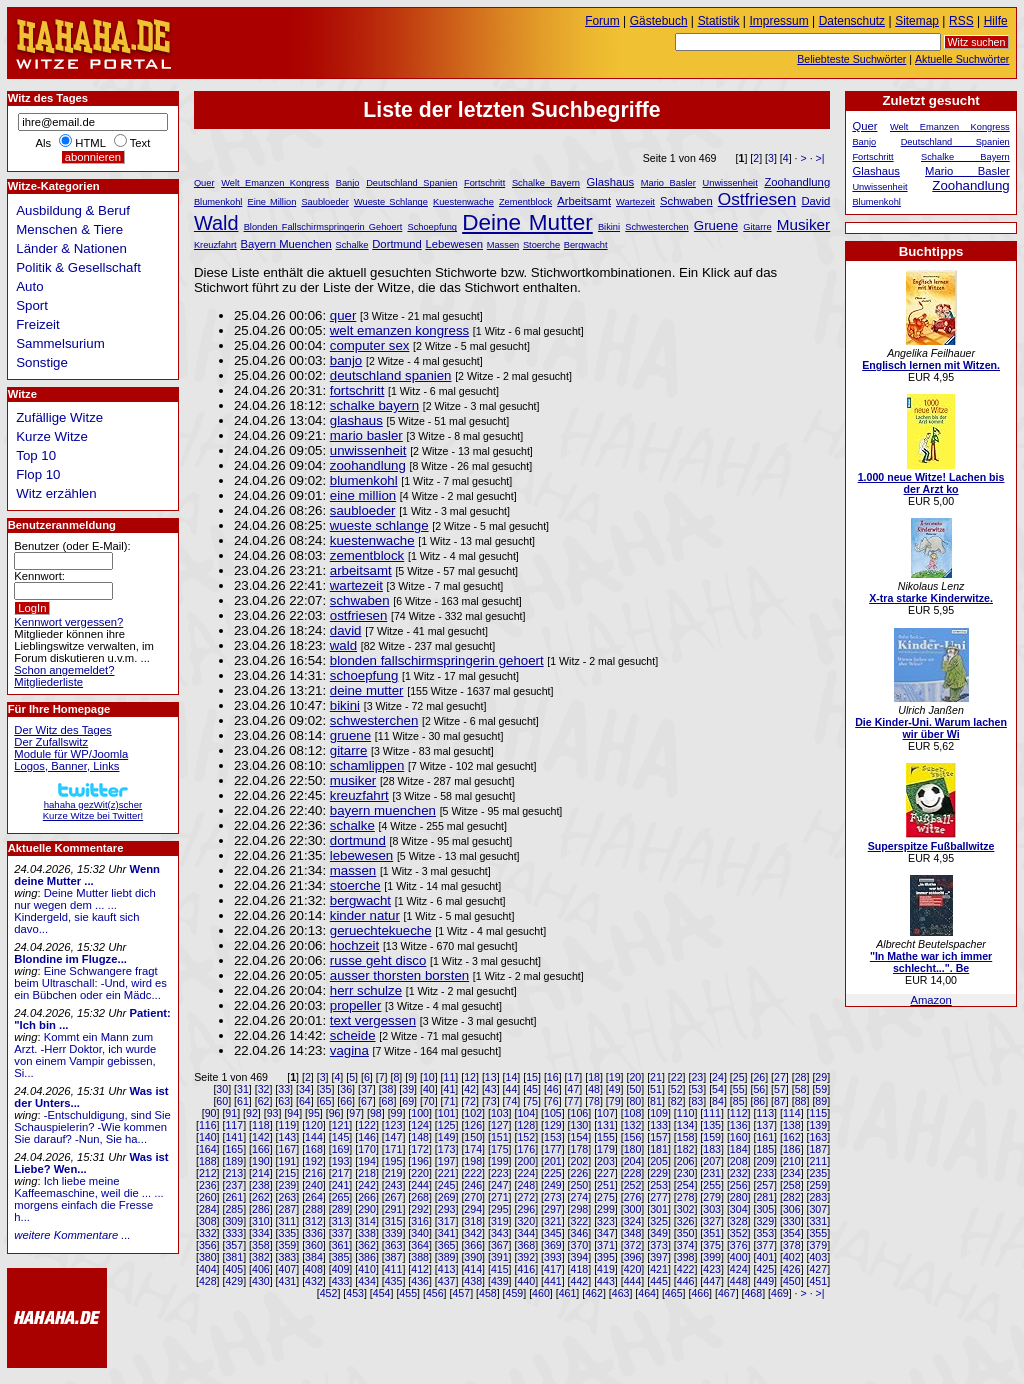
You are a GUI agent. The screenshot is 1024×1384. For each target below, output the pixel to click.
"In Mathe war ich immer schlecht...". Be (931, 962)
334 (261, 1233)
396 (633, 1257)
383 (288, 1257)
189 (234, 1161)
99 (397, 1113)
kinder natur (365, 915)
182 (686, 1149)
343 (500, 1233)
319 (500, 1221)
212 (208, 1173)
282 (792, 1197)
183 (712, 1149)
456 (435, 1293)
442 (580, 1281)
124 (420, 1125)
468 (753, 1293)
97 (355, 1113)
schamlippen (367, 765)
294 (473, 1209)
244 (420, 1185)
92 (252, 1113)
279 (712, 1197)
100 (420, 1113)
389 (447, 1257)
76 (553, 1101)
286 (261, 1209)
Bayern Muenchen (285, 244)
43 (491, 1089)
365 (447, 1245)
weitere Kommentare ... (72, 1235)
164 (208, 1149)
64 (305, 1101)
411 (394, 1269)
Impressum (779, 21)
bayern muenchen (383, 810)
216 (314, 1173)
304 (739, 1209)
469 (780, 1293)
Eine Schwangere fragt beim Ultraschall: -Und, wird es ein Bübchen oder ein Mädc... (90, 983)
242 (367, 1185)
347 (606, 1233)
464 (647, 1293)
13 (491, 1077)
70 (429, 1101)
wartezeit (356, 585)
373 (659, 1245)
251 (606, 1185)
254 (686, 1185)
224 (526, 1173)
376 (739, 1245)
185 (765, 1149)
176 (526, 1149)
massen (353, 870)
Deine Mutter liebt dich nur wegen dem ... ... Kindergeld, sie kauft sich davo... (85, 911)
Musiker (803, 224)
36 (346, 1089)
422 (686, 1269)
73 (491, 1101)
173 (447, 1149)
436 (420, 1281)
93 (273, 1113)
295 (500, 1209)
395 (606, 1257)
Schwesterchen (656, 227)
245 (447, 1185)
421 (659, 1269)
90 (211, 1113)
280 (739, 1197)
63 (284, 1101)
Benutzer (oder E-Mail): (72, 546)
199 (500, 1161)
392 (526, 1257)
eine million (363, 495)
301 (659, 1209)
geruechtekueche (381, 930)
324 (633, 1221)
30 (222, 1089)
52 (677, 1089)
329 (765, 1221)
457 (461, 1293)
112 (739, 1113)
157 (659, 1137)
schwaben (360, 600)
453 (355, 1293)
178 (580, 1149)
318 (473, 1221)
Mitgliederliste (48, 682)
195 (394, 1161)
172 (420, 1149)
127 (500, 1125)
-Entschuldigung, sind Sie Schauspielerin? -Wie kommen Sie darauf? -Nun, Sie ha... (92, 1127)
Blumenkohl (218, 202)
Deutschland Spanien (411, 183)
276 (633, 1197)
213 (234, 1173)
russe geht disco (378, 960)
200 (526, 1161)
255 (712, 1185)
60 (222, 1101)
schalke (352, 825)
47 (573, 1089)
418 (580, 1269)
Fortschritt (484, 183)
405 (234, 1269)
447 (712, 1281)
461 (568, 1293)
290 (367, 1209)
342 (473, 1233)
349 (659, 1233)
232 (739, 1173)
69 (408, 1101)
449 (765, 1281)
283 (818, 1197)
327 (712, 1221)
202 (580, 1161)
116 (208, 1125)
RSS (961, 21)
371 (606, 1245)
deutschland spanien (391, 375)
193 (341, 1161)
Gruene (716, 225)
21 (656, 1077)
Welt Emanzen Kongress (275, 183)
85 (739, 1101)
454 (382, 1293)
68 (388, 1101)
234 (792, 1173)
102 (473, 1113)
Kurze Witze (52, 436)
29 (821, 1077)
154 (580, 1137)
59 (821, 1089)
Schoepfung (432, 227)
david (346, 630)
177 (553, 1149)
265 (341, 1197)
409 (341, 1269)
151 (500, 1137)
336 (314, 1233)
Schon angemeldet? (64, 670)
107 (606, 1113)
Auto (29, 286)
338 (367, 1233)
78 (594, 1101)
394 (580, 1257)
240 (314, 1185)
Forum (602, 21)
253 (659, 1185)
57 (780, 1089)
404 (208, 1269)
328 (739, 1221)
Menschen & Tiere (69, 229)
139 (818, 1125)
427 (818, 1269)
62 (264, 1101)
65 (326, 1101)
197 (447, 1161)
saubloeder (363, 510)
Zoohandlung (797, 182)
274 (580, 1197)
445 (659, 1281)
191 (288, 1161)
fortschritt (357, 390)
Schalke (352, 245)
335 (288, 1233)
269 (447, 1197)
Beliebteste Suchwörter (851, 59)
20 (635, 1077)
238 (261, 1185)
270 (473, 1197)
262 (261, 1197)
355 (818, 1233)
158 (686, 1137)
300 (633, 1209)
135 (712, 1125)
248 (526, 1185)
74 (512, 1101)
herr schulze (366, 990)
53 (697, 1089)
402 (792, 1257)
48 (594, 1089)
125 (447, 1125)
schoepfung (364, 675)
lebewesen (361, 855)
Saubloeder (324, 202)
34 (305, 1089)
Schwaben (686, 201)
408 (314, 1269)
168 (314, 1149)
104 (526, 1113)
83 (697, 1101)
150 (473, 1137)
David (815, 201)
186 (792, 1149)
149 (447, 1137)
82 (677, 1101)
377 (765, 1245)
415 (500, 1269)
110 (686, 1113)
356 (208, 1245)
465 (674, 1293)
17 (573, 1077)
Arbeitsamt (584, 201)
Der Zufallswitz (51, 742)
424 (739, 1269)
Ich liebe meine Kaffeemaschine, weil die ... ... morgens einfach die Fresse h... (88, 1199)
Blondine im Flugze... (70, 959)
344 (526, 1233)
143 (288, 1137)
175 (500, 1149)
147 (394, 1137)
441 (553, 1281)
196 (420, 1161)
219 (394, 1173)
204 (633, 1161)
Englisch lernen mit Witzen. (931, 365)
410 (367, 1269)
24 (718, 1077)
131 (606, 1125)
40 (429, 1089)
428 (208, 1281)
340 (420, 1233)
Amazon (930, 1000)
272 (526, 1197)
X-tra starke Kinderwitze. (931, 598)
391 (500, 1257)
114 (792, 1113)
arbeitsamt (361, 570)
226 (580, 1173)
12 (470, 1077)
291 (394, 1209)
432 (314, 1281)
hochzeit (354, 945)
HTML (90, 143)
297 (553, 1209)
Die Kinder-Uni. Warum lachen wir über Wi (931, 728)
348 (633, 1233)
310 (261, 1221)
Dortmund (396, 244)
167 (288, 1149)
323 (606, 1221)
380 (208, 1257)
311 (288, 1221)
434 (367, 1281)
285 (234, 1209)
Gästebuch (659, 21)
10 (429, 1077)
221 (447, 1173)
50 (635, 1089)
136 (739, 1125)
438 (473, 1281)
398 (686, 1257)
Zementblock (525, 202)
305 (765, 1209)
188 (208, 1161)
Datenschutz (852, 21)
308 (208, 1221)
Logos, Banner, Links (66, 766)
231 (712, 1173)
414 (473, 1269)
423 (712, 1269)
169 (341, 1149)
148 (420, 1137)
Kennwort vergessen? (68, 622)
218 (367, 1173)
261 (234, 1197)
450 (792, 1281)
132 (633, 1125)
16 (553, 1077)
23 (697, 1077)
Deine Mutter (527, 222)
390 (473, 1257)
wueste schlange (379, 525)
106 (580, 1113)
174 (473, 1149)
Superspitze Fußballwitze (931, 846)
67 (367, 1101)
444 (633, 1281)
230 (686, 1173)
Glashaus (611, 182)
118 (261, 1125)
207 (712, 1161)
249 (553, 1185)
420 (633, 1269)
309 (234, 1221)
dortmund (358, 840)
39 (408, 1089)
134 (686, 1125)
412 (420, 1269)
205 (659, 1161)
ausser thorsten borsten (399, 975)
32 (264, 1089)
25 (739, 1077)
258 (792, 1185)
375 (712, 1245)
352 (739, 1233)
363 (394, 1245)
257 (765, 1185)
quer (343, 315)
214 (261, 1173)
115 (818, 1113)
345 (553, 1233)
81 (656, 1101)
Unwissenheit (730, 183)
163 (818, 1137)
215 (288, 1173)
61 (243, 1101)
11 (450, 1077)
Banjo (348, 183)
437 (447, 1281)
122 (367, 1125)
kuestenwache (372, 540)
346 (580, 1233)
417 (553, 1269)
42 (470, 1089)
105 (553, 1113)
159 (712, 1137)
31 (243, 1089)
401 (765, 1257)
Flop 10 (38, 474)
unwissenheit (368, 450)
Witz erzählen (56, 493)
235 (818, 1173)
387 (394, 1257)
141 (234, 1137)
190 (261, 1161)
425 (765, 1269)
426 (792, 1269)
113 (765, 1113)
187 (818, 1149)
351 (712, 1233)
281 (765, 1197)
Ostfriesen (757, 199)
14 (512, 1077)
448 (739, 1281)
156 (633, 1137)
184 (739, 1149)
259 (818, 1185)
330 (792, 1221)
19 (615, 1077)
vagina (349, 1050)
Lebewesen (454, 244)
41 (450, 1089)
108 (633, 1113)
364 (420, 1245)
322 (580, 1221)
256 (739, 1185)
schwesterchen (374, 720)
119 (288, 1125)
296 (526, 1209)
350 (686, 1233)
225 (553, 1173)
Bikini (609, 227)
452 (329, 1293)
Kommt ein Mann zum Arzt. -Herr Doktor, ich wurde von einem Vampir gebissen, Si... (85, 1055)
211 (818, 1161)
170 (367, 1149)
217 (341, 1173)
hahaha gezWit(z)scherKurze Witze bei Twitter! (93, 804)
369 (553, 1245)
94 (293, 1113)
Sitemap (917, 21)
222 (473, 1173)
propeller (356, 1005)
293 (447, 1209)
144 (314, 1137)
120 (314, 1125)
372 (633, 1245)
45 (532, 1089)
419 (606, 1269)
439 (500, 1281)
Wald (216, 223)
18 (594, 1077)
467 (727, 1293)
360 (314, 1245)
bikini (345, 705)
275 (606, 1197)
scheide (353, 1035)
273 (553, 1197)
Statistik (719, 21)
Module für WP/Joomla (71, 754)
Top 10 (36, 455)
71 (450, 1101)
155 (606, 1137)
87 (780, 1101)
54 (718, 1089)
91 (231, 1113)
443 (606, 1281)
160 (739, 1137)
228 (633, 1173)
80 (635, 1101)
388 (420, 1257)
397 (659, 1257)
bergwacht (360, 900)
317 (447, 1221)
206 (686, 1161)
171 (394, 1149)
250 (580, 1185)
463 (621, 1293)
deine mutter (367, 690)
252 (633, 1185)
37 (367, 1089)
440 (526, 1281)
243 (394, 1185)
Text (140, 143)
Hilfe (996, 21)
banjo (346, 360)
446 (686, 1281)
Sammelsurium (60, 343)
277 (659, 1197)
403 (818, 1257)
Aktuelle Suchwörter (962, 59)
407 (288, 1269)
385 (341, 1257)
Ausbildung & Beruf (73, 210)
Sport (32, 305)
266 (367, 1197)
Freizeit (38, 324)
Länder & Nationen (71, 248)
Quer (204, 183)
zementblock (367, 555)
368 (526, 1245)
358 (261, 1245)
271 (500, 1197)
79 (615, 1101)
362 (367, 1245)
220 (420, 1173)
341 (447, 1233)
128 (526, 1125)
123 (394, 1125)
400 (739, 1257)
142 (261, 1137)
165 (234, 1149)
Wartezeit (635, 202)
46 (553, 1089)
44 (512, 1089)
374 (686, 1245)
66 (346, 1101)
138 (792, 1125)
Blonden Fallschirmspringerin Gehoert (323, 227)
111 (712, 1113)
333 (234, 1233)
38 (388, 1089)
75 (532, 1101)
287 (288, 1209)
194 (367, 1161)
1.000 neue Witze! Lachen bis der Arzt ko (931, 483)
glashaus (356, 420)
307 (818, 1209)
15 (532, 1077)
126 (473, 1125)
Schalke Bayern (546, 183)
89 (821, 1101)
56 (759, 1089)
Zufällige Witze (59, 417)
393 (553, 1257)
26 (759, 1077)
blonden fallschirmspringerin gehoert (437, 660)
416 (526, 1269)
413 (447, 1269)
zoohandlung (368, 465)
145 (341, 1137)
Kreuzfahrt (215, 245)
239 (288, 1185)
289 (341, 1209)
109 (659, 1113)
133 (659, 1125)
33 (284, 1089)
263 (288, 1197)
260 (208, 1197)
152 (526, 1137)
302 (686, 1209)
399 (712, 1257)
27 (780, 1077)
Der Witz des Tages (62, 730)
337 (341, 1233)
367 (500, 1245)
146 (367, 1137)
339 (394, 1233)
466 (700, 1293)
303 (712, 1209)
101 (447, 1113)
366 (473, 1245)
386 (367, 1257)
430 (261, 1281)
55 (739, 1089)
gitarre (349, 750)
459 (515, 1293)
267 (394, 1197)
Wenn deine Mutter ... (87, 875)
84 (718, 1101)
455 (408, 1293)
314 (367, 1221)
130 (580, 1125)
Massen (503, 245)
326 (686, 1221)
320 (526, 1221)
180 (633, 1149)
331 (818, 1221)
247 (500, 1185)
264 (314, 1197)
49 (615, 1089)
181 (659, 1149)
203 (606, 1161)
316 (420, 1221)
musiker (353, 780)
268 (420, 1197)
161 (765, 1137)
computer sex (370, 345)
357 (234, 1245)
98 (376, 1113)
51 (656, 1089)
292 (420, 1209)
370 (580, 1245)
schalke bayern (374, 405)
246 (473, 1185)
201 (553, 1161)
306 (792, 1209)
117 (234, 1125)
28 (801, 1077)
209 (765, 1161)
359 (288, 1245)
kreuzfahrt (359, 795)
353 (765, 1233)
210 (792, 1161)
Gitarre (757, 227)
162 (792, 1137)
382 (261, 1257)
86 (759, 1101)
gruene (350, 735)
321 (553, 1221)
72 (470, 1101)
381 (234, 1257)
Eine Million (271, 202)
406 (261, 1269)
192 (314, 1161)
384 (314, 1257)
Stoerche (541, 245)
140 (208, 1137)
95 (314, 1113)
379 (818, 1245)
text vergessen (373, 1020)
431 (288, 1281)
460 (541, 1293)
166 (261, 1149)
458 (488, 1293)
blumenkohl (364, 480)
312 (314, 1221)
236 (208, 1185)
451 (818, 1281)
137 (765, 1125)
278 (686, 1197)
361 (341, 1245)
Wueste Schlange (391, 202)
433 (341, 1281)
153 (553, 1137)
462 (594, 1293)
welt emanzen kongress (399, 330)
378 (792, 1245)
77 (573, 1101)
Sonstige (42, 362)
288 (314, 1209)
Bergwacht (586, 245)
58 (801, 1089)
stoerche (355, 885)
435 (394, 1281)
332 (208, 1233)
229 (659, 1173)
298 (580, 1209)
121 (341, 1125)
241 (341, 1185)
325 (659, 1221)
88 (801, 1101)
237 (234, 1185)
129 (553, 1125)
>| (820, 158)
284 (208, 1209)
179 (606, 1149)
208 (739, 1161)
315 (394, 1221)
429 (234, 1281)
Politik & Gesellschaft (78, 267)
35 (326, 1089)
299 (606, 1209)
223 (500, 1173)
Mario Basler (668, 183)
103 (500, 1113)
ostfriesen (359, 615)
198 (473, 1161)
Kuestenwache (463, 202)
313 (341, 1221)
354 (792, 1233)
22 (677, 1077)
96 (335, 1113)
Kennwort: (39, 576)
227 (606, 1173)
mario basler (366, 435)
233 (765, 1173)
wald (343, 645)
